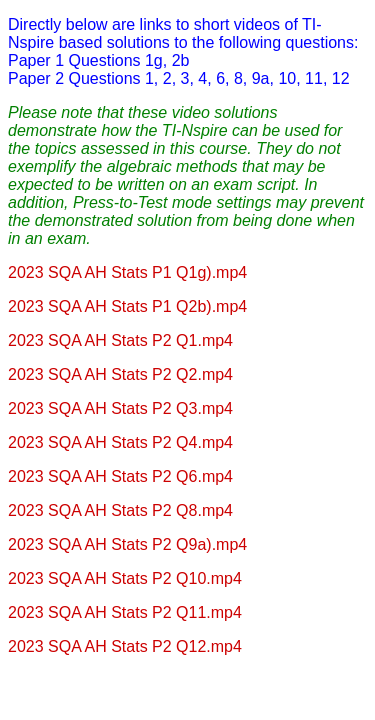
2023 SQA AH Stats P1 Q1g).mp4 (127, 272)
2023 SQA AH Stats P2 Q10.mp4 (125, 578)
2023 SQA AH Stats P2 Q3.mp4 (120, 408)
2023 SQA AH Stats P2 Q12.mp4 (125, 646)
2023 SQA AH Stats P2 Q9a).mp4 (127, 544)
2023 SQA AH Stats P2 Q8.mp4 (120, 510)
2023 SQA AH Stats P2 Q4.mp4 (120, 442)
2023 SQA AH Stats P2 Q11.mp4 (125, 612)
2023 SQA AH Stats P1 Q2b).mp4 (127, 306)
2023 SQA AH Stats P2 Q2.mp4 (120, 374)
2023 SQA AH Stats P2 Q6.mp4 (120, 476)
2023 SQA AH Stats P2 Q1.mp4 (120, 340)
